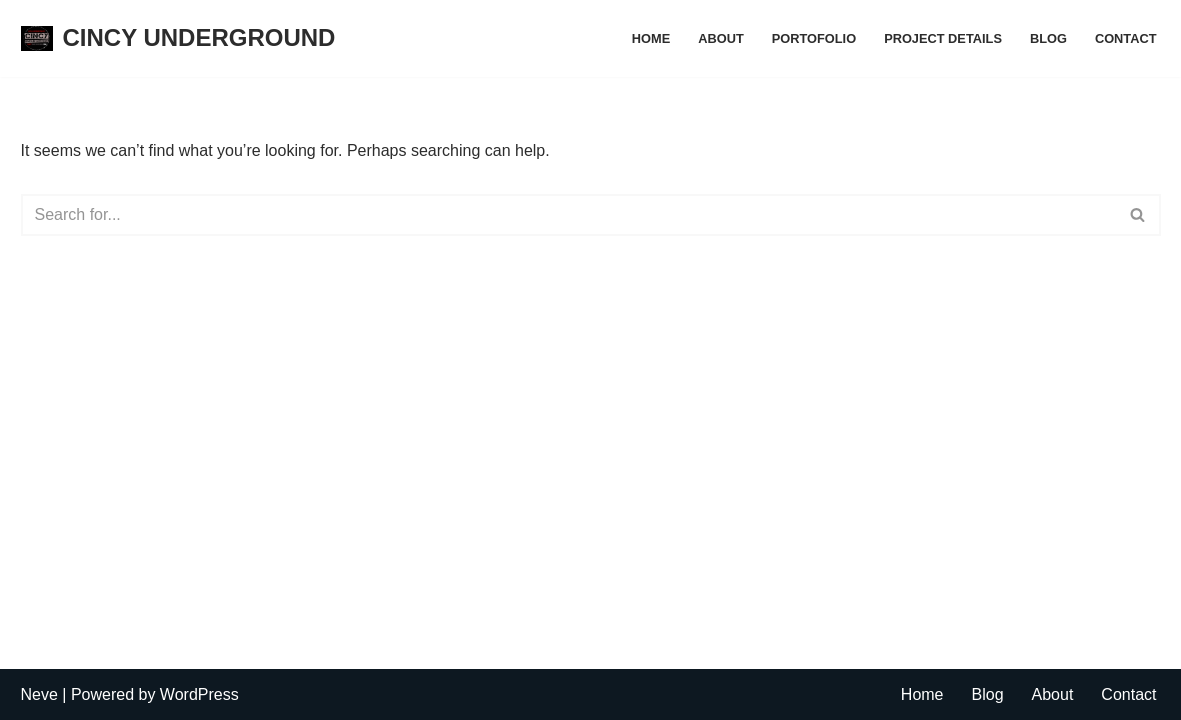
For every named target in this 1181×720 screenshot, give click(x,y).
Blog (1048, 38)
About (721, 38)
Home (651, 38)
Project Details (943, 38)
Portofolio (814, 38)
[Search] (568, 215)
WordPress (199, 694)
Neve (39, 694)
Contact (1126, 38)
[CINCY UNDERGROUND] (178, 38)
